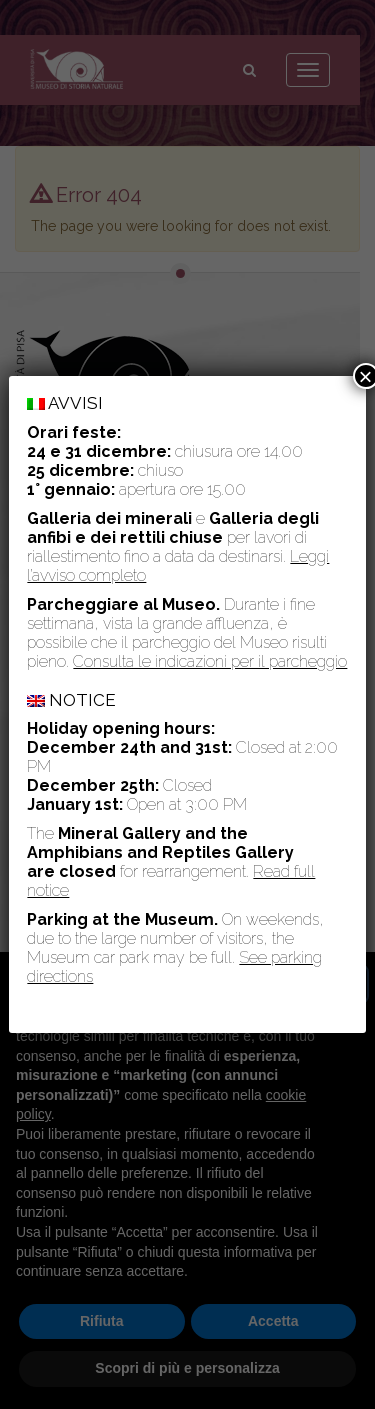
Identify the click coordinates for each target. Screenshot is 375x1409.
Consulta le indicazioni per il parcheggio (210, 660)
